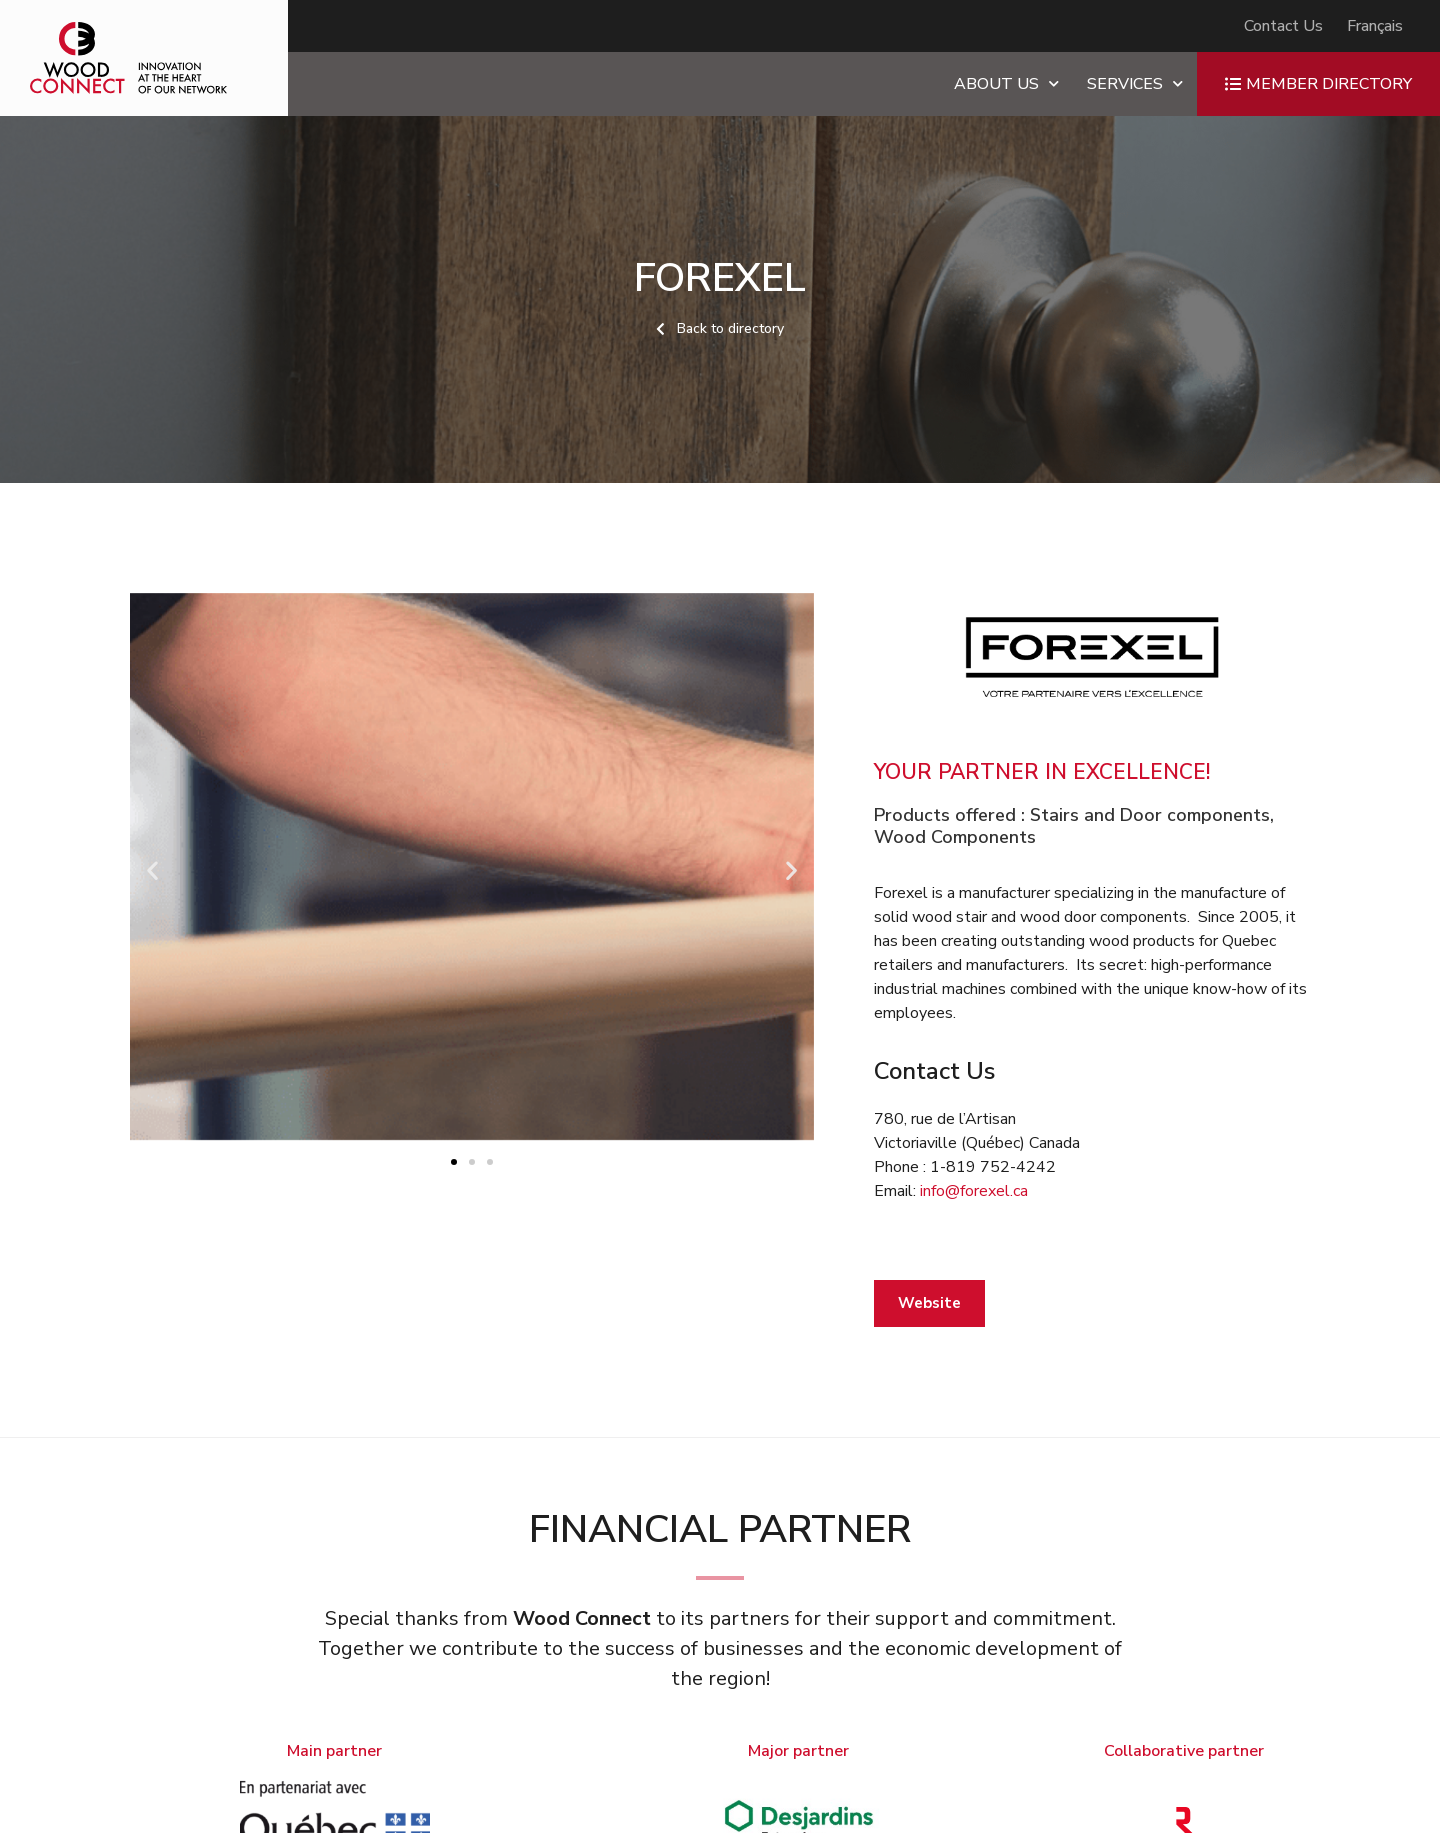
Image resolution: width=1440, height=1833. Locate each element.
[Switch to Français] (1375, 26)
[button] (152, 869)
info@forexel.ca (974, 1191)
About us (1006, 83)
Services (1135, 83)
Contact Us (1283, 26)
